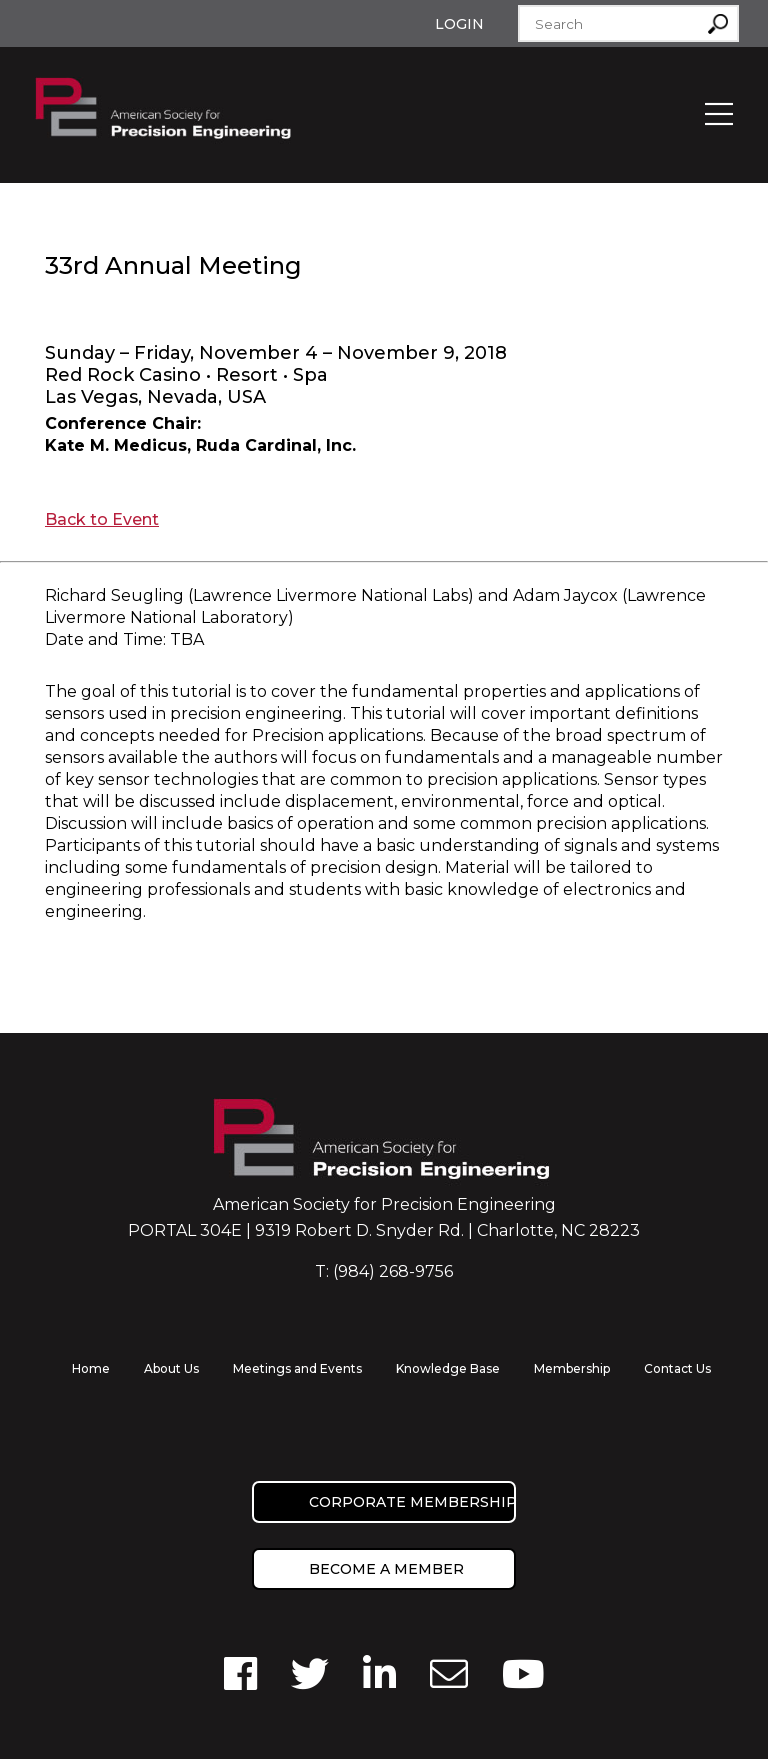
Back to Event (102, 519)
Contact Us (677, 1368)
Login (459, 24)
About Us (171, 1368)
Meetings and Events (297, 1368)
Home (91, 1368)
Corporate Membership (412, 1502)
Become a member (386, 1569)
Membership (572, 1368)
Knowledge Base (448, 1368)
